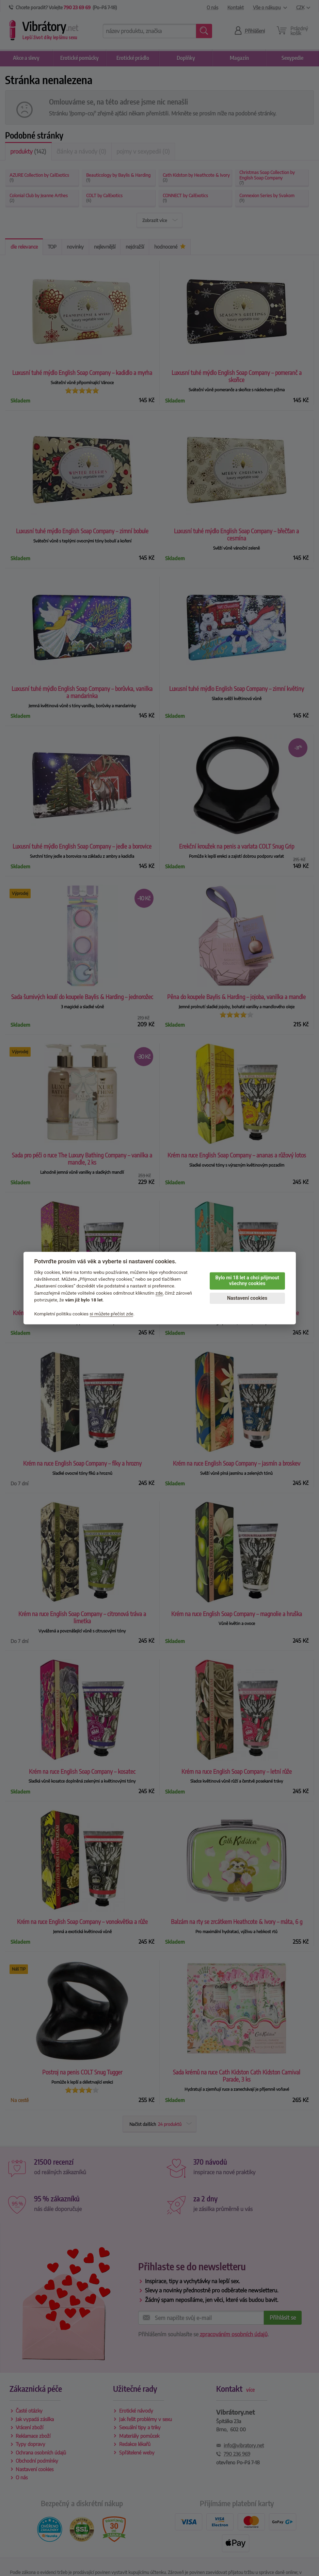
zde (159, 1293)
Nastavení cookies (247, 1298)
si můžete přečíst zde (111, 1313)
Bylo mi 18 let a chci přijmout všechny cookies (247, 1280)
